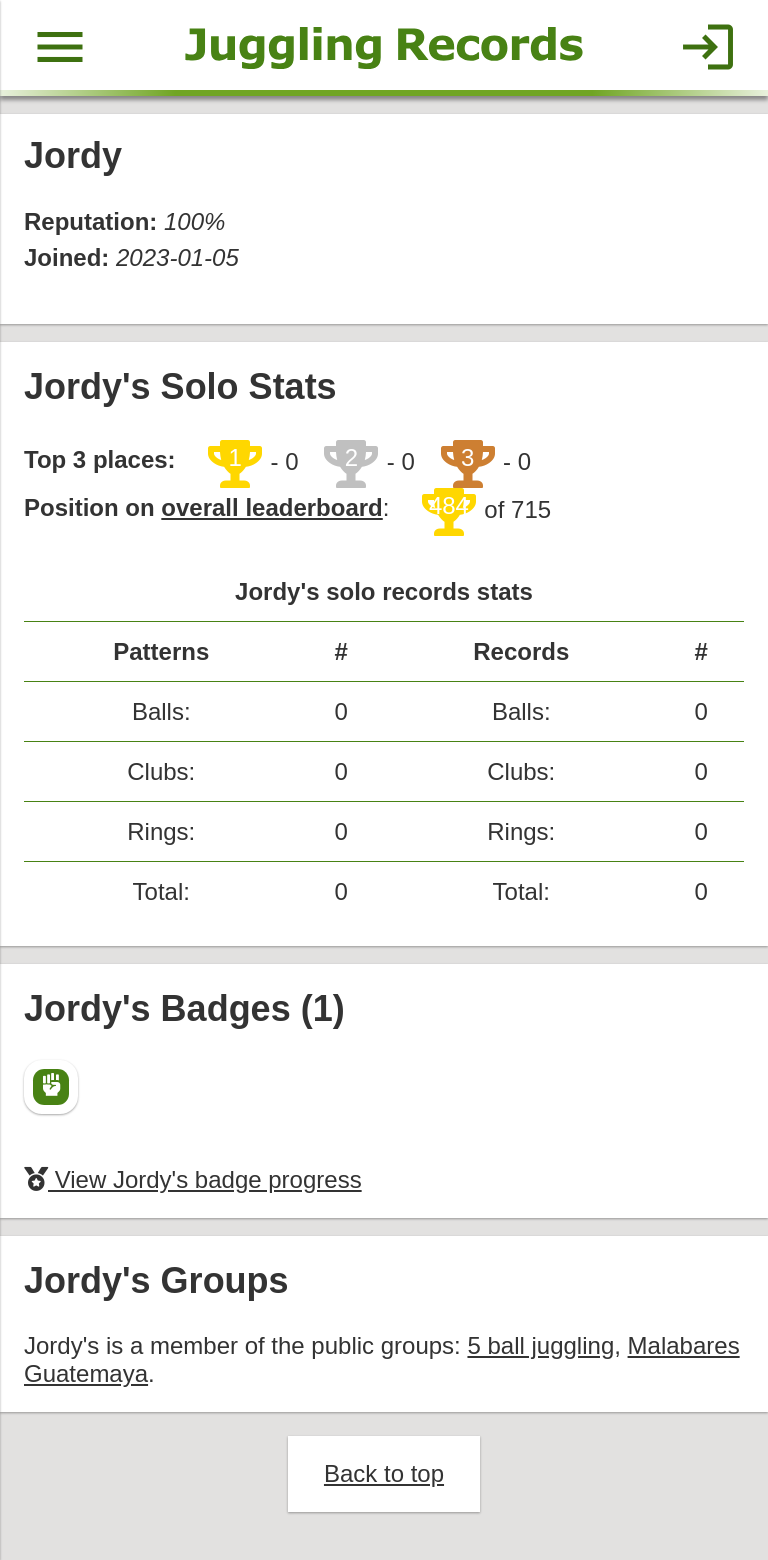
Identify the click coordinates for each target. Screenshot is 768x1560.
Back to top (384, 1473)
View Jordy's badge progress (193, 1179)
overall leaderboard (271, 507)
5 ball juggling (540, 1345)
